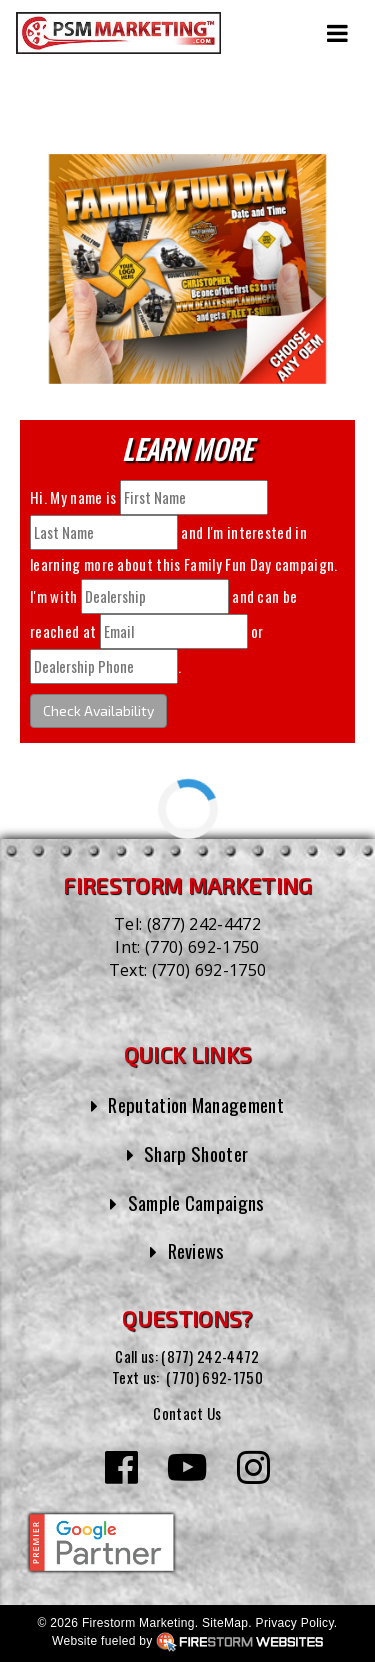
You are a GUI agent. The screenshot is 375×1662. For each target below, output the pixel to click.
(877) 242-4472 (204, 924)
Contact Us (187, 1413)
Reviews (196, 1250)
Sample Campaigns (196, 1202)
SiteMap (225, 1623)
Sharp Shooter (196, 1153)
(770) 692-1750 (202, 947)
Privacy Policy (295, 1623)
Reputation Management (196, 1104)
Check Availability (98, 710)
